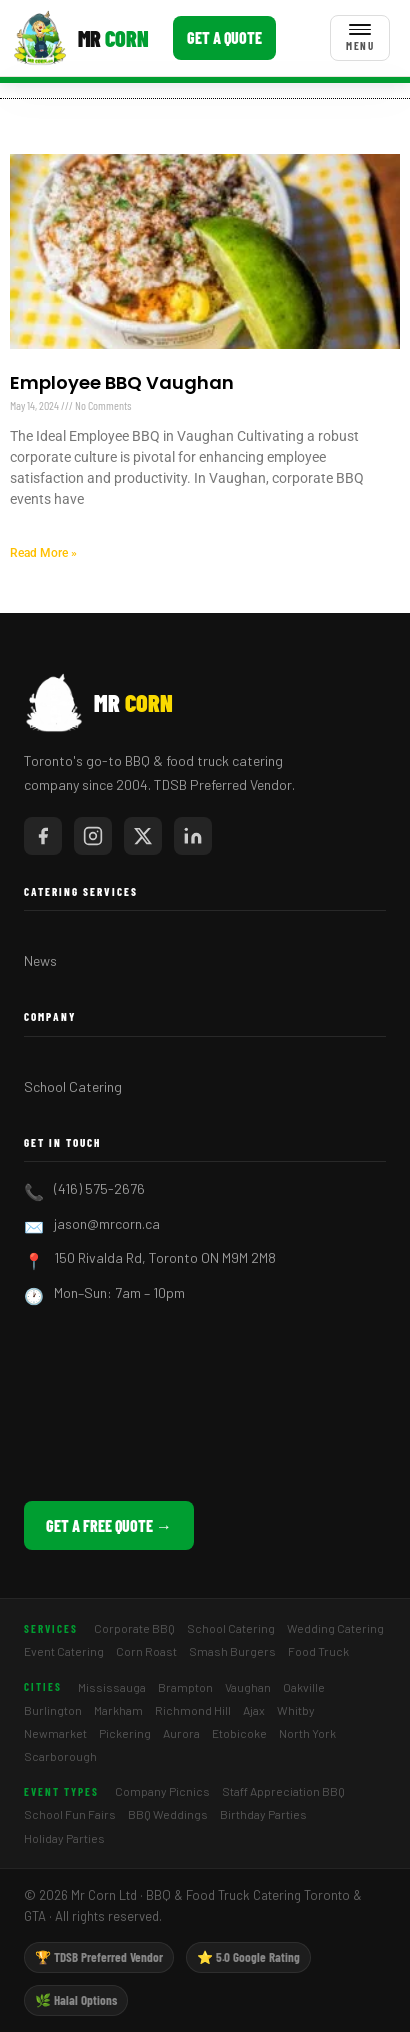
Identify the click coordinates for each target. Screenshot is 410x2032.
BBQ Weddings (168, 1814)
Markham (118, 1710)
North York (307, 1733)
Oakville (304, 1687)
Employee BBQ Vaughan (122, 382)
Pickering (125, 1733)
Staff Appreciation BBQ (283, 1791)
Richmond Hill (193, 1710)
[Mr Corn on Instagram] (93, 836)
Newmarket (55, 1733)
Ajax (254, 1710)
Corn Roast (146, 1651)
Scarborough (60, 1756)
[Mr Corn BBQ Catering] (80, 38)
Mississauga (112, 1687)
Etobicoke (239, 1733)
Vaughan (248, 1687)
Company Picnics (162, 1791)
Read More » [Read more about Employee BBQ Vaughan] (43, 553)
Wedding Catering (335, 1628)
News (40, 960)
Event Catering (64, 1651)
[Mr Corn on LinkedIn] (193, 836)
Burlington (53, 1710)
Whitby (296, 1710)
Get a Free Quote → (109, 1525)
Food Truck (318, 1651)
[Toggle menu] (360, 38)
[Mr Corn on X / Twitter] (143, 836)
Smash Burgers (232, 1651)
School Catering (73, 1086)
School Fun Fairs (70, 1814)
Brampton (185, 1687)
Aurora (181, 1733)
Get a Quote (224, 37)
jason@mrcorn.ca (107, 1223)
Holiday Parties (64, 1838)
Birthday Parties (263, 1814)
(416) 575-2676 (99, 1188)
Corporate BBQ (134, 1628)
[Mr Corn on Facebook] (43, 836)
